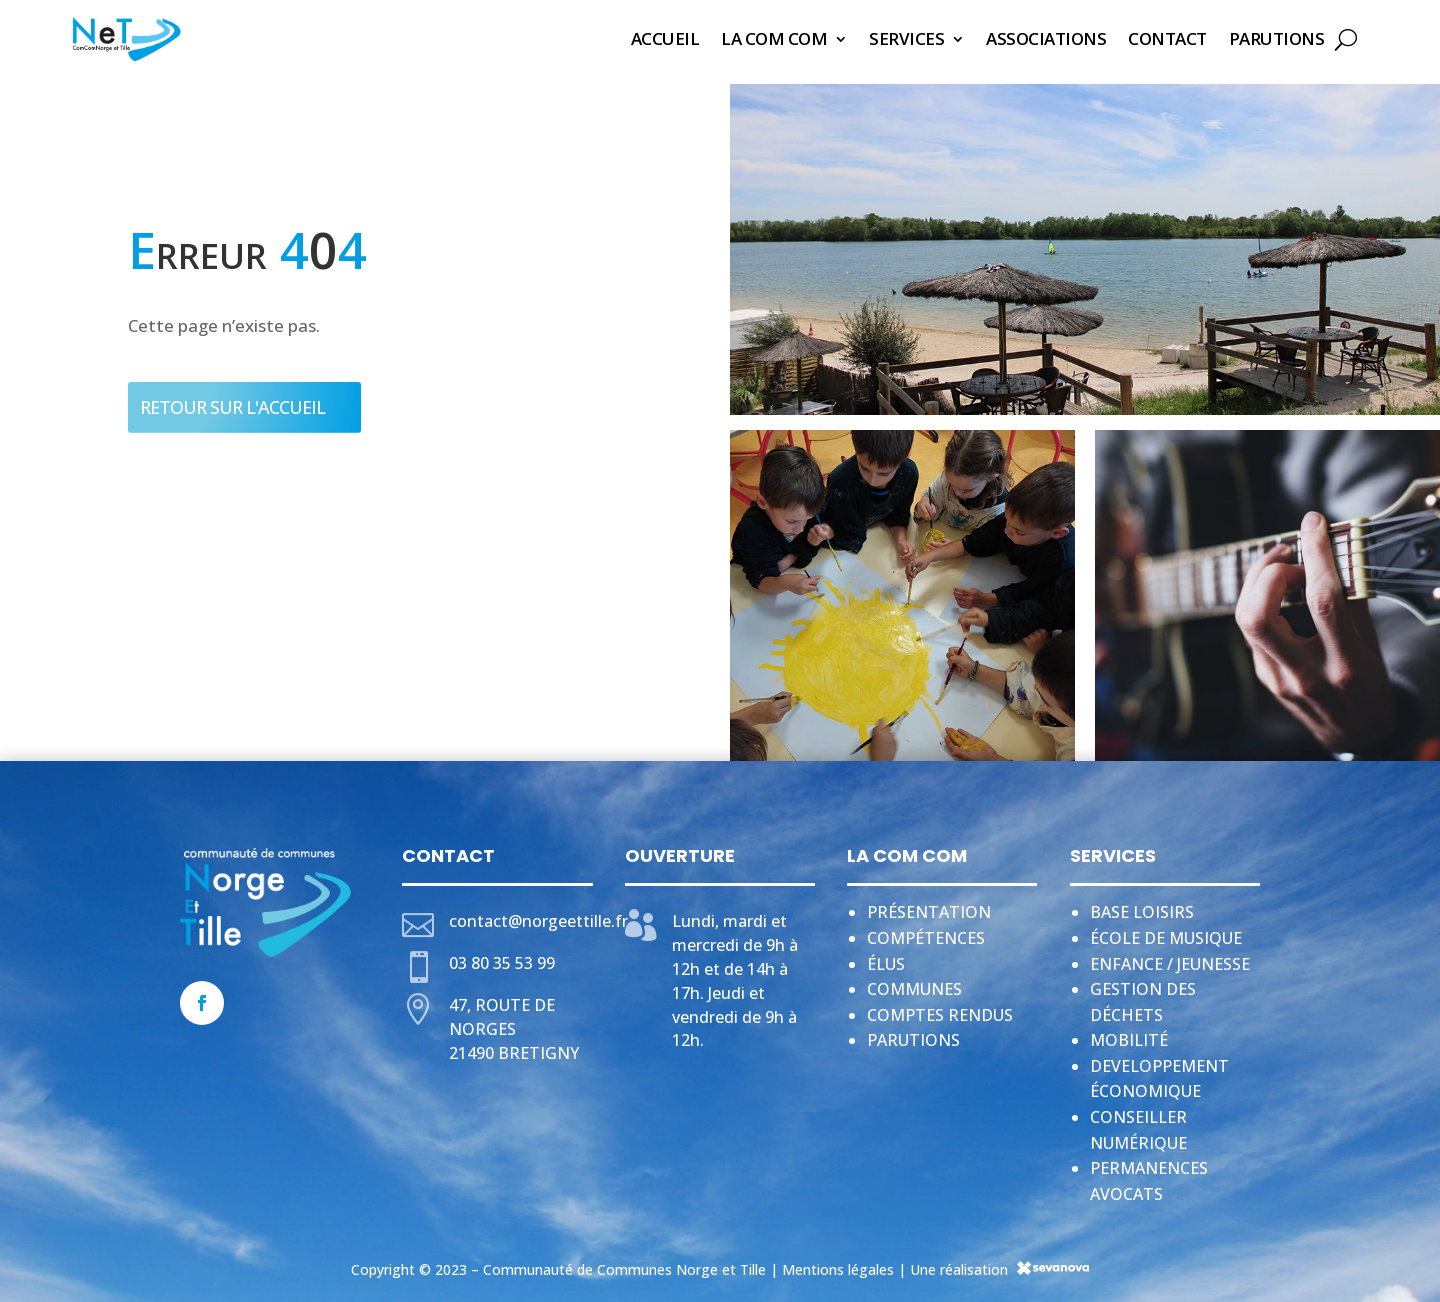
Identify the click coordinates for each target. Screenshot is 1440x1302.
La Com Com (774, 38)
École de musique (1166, 932)
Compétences (926, 932)
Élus (886, 958)
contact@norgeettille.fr (538, 915)
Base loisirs (1142, 906)
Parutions (1277, 38)
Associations (1046, 38)
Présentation (929, 906)
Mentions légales (838, 1263)
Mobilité (1129, 1034)
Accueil (665, 38)
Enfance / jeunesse (1170, 958)
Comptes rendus (940, 1009)
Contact (1167, 38)
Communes (914, 983)
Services (906, 38)
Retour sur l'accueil (232, 401)
